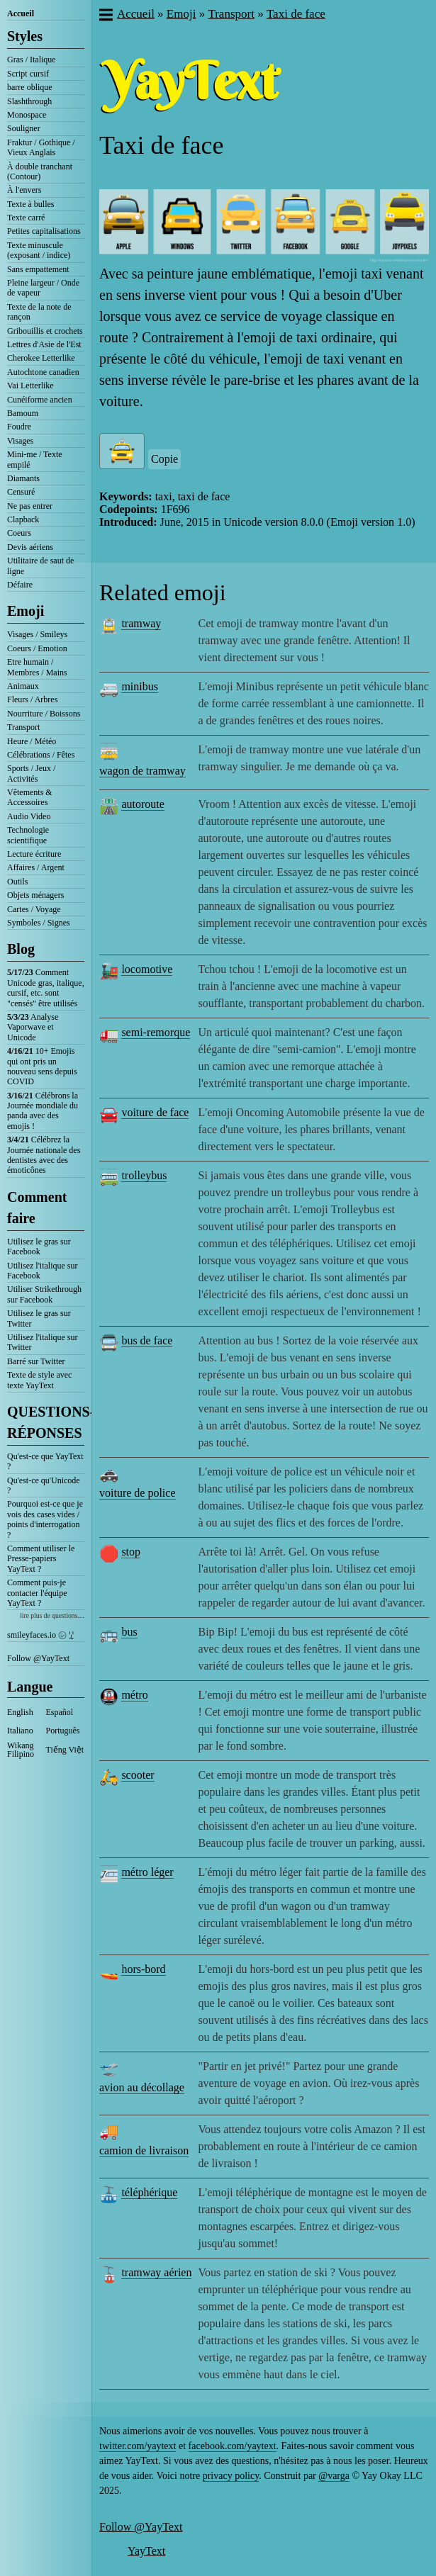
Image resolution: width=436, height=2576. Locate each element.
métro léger (147, 1872)
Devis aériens (30, 547)
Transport (23, 727)
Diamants (23, 478)
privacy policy (231, 2475)
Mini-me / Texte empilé (34, 459)
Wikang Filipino (20, 1749)
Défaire (20, 585)
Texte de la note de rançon (39, 312)
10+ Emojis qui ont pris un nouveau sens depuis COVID (42, 1066)
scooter (137, 1775)
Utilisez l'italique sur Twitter (42, 1342)
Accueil (20, 13)
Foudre (19, 427)
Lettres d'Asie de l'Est (44, 344)
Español (60, 1712)
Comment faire (37, 1207)
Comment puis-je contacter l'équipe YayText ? (37, 1592)
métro (134, 1695)
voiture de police (137, 1493)
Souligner (23, 128)
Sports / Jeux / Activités (31, 773)
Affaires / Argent (36, 867)
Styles (25, 36)
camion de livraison (144, 2150)
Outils (17, 882)
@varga (334, 2475)
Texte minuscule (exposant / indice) (38, 250)
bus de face (146, 1340)
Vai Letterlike (30, 385)
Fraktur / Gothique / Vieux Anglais (41, 147)
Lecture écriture (34, 854)
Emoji (25, 611)
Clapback (23, 519)
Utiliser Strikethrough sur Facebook (44, 1294)
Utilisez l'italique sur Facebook (42, 1271)
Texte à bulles (30, 204)
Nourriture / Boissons (43, 714)
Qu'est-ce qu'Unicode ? (43, 1485)
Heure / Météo (31, 741)
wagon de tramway (142, 771)
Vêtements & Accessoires (29, 797)
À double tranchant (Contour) (39, 171)
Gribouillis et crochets (45, 331)
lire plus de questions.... (52, 1615)
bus (129, 1632)
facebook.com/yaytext (232, 2446)
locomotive (146, 969)
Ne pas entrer (29, 506)
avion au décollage (141, 2087)
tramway (141, 623)
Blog (21, 949)
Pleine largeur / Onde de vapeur (43, 288)
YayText (146, 2551)
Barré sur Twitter (36, 1361)
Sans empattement (38, 269)
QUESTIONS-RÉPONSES (45, 1422)
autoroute (142, 804)
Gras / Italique (31, 59)
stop (130, 1552)
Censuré (21, 492)
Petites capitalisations (44, 231)
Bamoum (22, 413)
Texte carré (26, 218)
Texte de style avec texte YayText (39, 1380)
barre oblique (29, 87)
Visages (20, 441)
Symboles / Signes (38, 923)
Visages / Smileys (37, 634)
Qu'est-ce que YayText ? (45, 1461)
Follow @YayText (38, 1658)
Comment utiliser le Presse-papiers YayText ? (40, 1558)
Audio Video (28, 816)
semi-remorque (155, 1032)
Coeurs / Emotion (37, 648)
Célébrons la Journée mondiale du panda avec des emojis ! (42, 1111)
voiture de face (155, 1112)
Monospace (26, 115)
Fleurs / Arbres (32, 699)
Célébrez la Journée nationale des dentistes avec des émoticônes (43, 1155)
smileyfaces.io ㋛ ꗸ (40, 1635)
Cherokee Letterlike (41, 358)
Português (63, 1731)
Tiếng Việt (65, 1750)
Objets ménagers (35, 895)
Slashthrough (29, 101)
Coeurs (19, 533)
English (20, 1712)
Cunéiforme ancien (39, 400)
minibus (139, 686)
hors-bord (143, 1969)
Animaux (23, 686)
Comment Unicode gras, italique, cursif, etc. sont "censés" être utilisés (45, 987)
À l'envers (24, 190)
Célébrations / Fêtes (40, 755)
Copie (164, 459)
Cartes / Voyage (34, 909)
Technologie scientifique (28, 835)
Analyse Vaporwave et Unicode (32, 1027)
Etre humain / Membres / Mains (37, 667)
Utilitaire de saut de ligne (40, 565)
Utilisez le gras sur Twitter (39, 1318)
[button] (105, 16)
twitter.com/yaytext (137, 2446)
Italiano (20, 1731)
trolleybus (144, 1175)
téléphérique (149, 2192)
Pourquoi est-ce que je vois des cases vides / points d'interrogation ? (45, 1519)
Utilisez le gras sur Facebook (39, 1246)
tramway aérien (156, 2272)
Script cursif (28, 74)
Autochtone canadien (43, 372)
